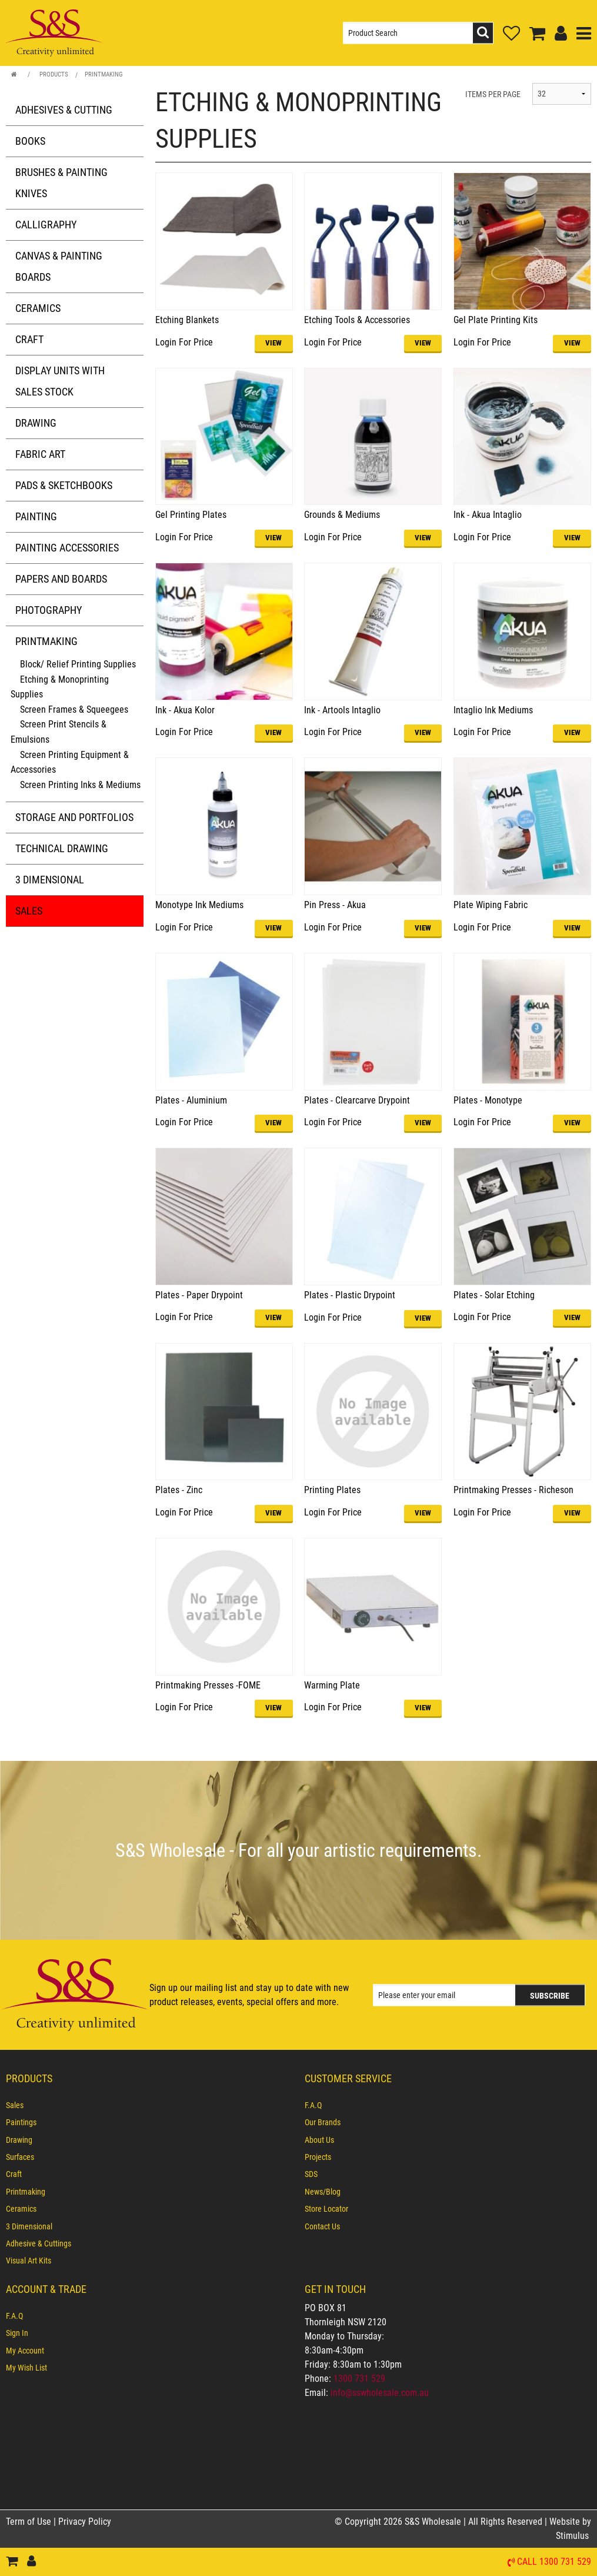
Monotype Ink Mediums (199, 904)
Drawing (35, 423)
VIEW (273, 342)
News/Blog (323, 2191)
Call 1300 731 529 (554, 2562)
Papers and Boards (61, 579)
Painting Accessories (67, 547)
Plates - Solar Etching (494, 1295)
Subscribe (549, 1995)
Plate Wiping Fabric (490, 904)
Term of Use (30, 2521)
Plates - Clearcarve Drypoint (357, 1100)
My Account (25, 2350)
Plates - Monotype (487, 1100)
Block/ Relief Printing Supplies (78, 664)
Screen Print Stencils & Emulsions (58, 732)
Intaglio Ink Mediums (493, 710)
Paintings (21, 2122)
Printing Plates (332, 1489)
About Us (319, 2140)
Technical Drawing (61, 848)
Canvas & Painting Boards (58, 266)
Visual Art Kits (28, 2260)
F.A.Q (313, 2105)
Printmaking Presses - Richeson (513, 1489)
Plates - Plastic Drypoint (349, 1295)
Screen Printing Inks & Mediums (80, 784)
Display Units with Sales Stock (60, 381)
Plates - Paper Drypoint (199, 1295)
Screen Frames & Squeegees (74, 709)
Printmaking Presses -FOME (208, 1685)
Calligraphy (45, 224)
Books (30, 141)
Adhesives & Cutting (63, 110)
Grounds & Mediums (342, 514)
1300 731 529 (359, 2378)
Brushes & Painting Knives (61, 183)
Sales (28, 911)
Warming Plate (332, 1685)
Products (53, 74)
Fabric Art (40, 454)
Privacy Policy (84, 2521)
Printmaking (104, 74)
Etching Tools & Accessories (357, 319)
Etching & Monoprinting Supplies (60, 687)
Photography (48, 610)
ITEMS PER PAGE (493, 94)
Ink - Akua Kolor (185, 710)
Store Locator (326, 2208)
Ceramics (38, 308)
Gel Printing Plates (190, 514)
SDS (311, 2174)
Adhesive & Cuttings (38, 2243)
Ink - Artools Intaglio (342, 710)
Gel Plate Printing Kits (495, 319)
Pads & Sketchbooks (63, 485)
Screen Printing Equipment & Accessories (70, 762)
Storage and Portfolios (74, 817)
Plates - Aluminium (191, 1100)
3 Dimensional (49, 879)
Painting (36, 516)
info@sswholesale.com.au (380, 2392)
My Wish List (26, 2367)
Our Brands (323, 2122)
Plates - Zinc (178, 1489)
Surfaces (20, 2157)
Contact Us (322, 2226)
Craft (29, 339)
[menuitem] (149, 2105)
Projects (318, 2157)
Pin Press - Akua (335, 904)
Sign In (17, 2333)
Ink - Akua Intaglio (487, 514)
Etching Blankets (187, 319)
